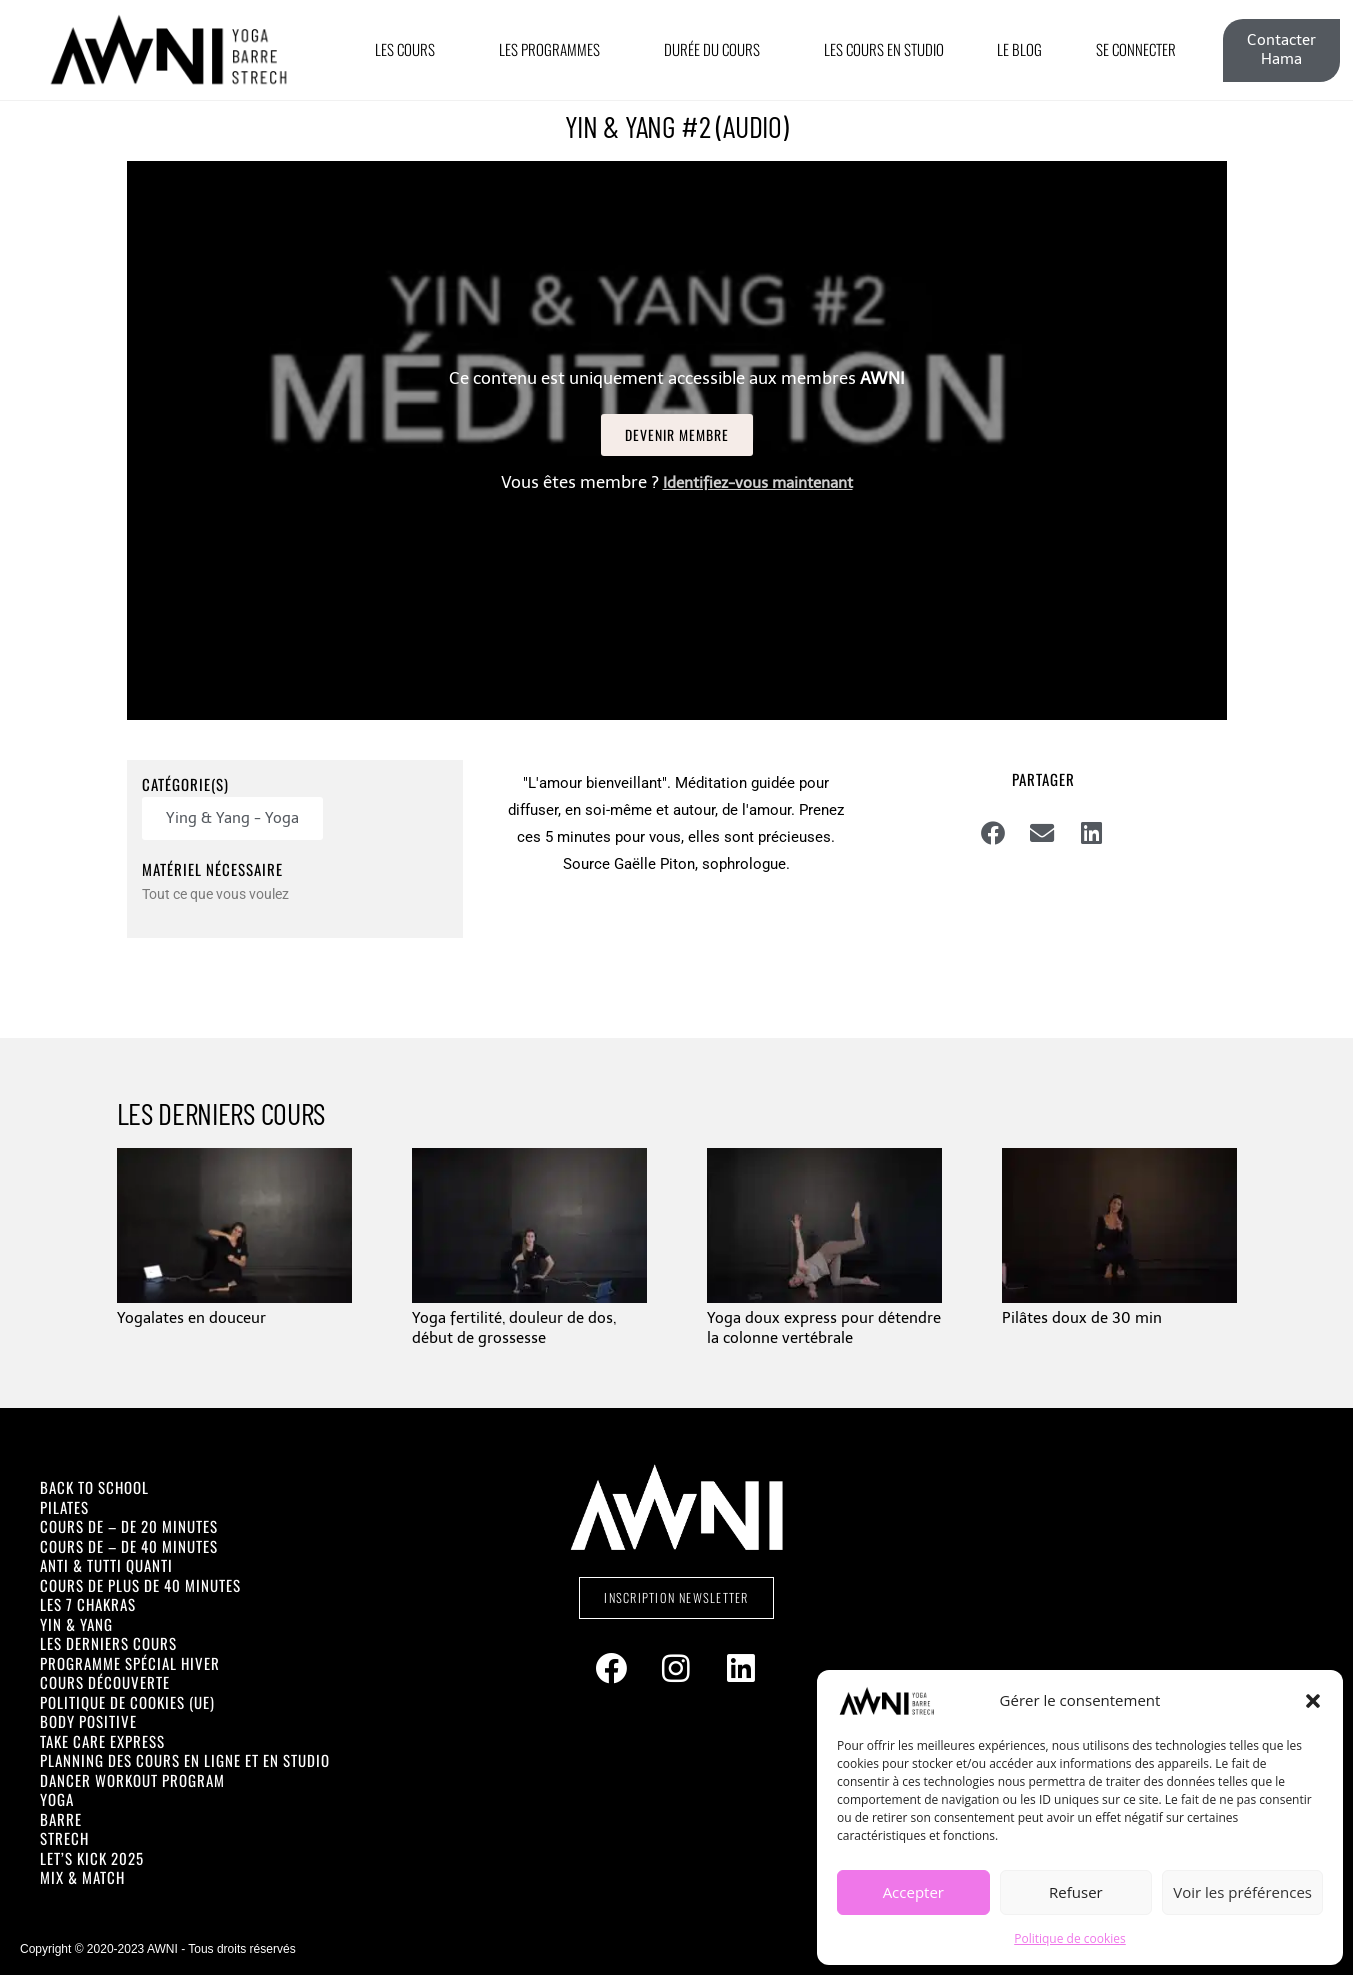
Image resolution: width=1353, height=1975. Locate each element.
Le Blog (1019, 49)
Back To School (94, 1487)
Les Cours (410, 49)
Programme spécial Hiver (130, 1663)
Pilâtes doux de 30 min (1082, 1318)
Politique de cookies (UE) (127, 1702)
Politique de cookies (1070, 1938)
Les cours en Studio (884, 49)
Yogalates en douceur (191, 1318)
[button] (1313, 1701)
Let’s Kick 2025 (92, 1858)
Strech (64, 1838)
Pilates (64, 1507)
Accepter (913, 1892)
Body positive (88, 1721)
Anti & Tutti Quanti (106, 1565)
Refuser (1076, 1892)
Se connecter (1136, 49)
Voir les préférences (1242, 1892)
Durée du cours (717, 49)
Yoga (57, 1799)
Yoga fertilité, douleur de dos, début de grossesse (514, 1328)
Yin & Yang (76, 1624)
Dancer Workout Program (132, 1780)
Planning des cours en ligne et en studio (185, 1760)
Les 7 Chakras (88, 1604)
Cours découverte (105, 1682)
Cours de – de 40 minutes (129, 1546)
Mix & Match (82, 1877)
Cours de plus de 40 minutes (140, 1585)
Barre (61, 1819)
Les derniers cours (108, 1643)
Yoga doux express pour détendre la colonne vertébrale (824, 1328)
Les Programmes (554, 49)
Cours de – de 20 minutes (129, 1526)
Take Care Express (102, 1741)
